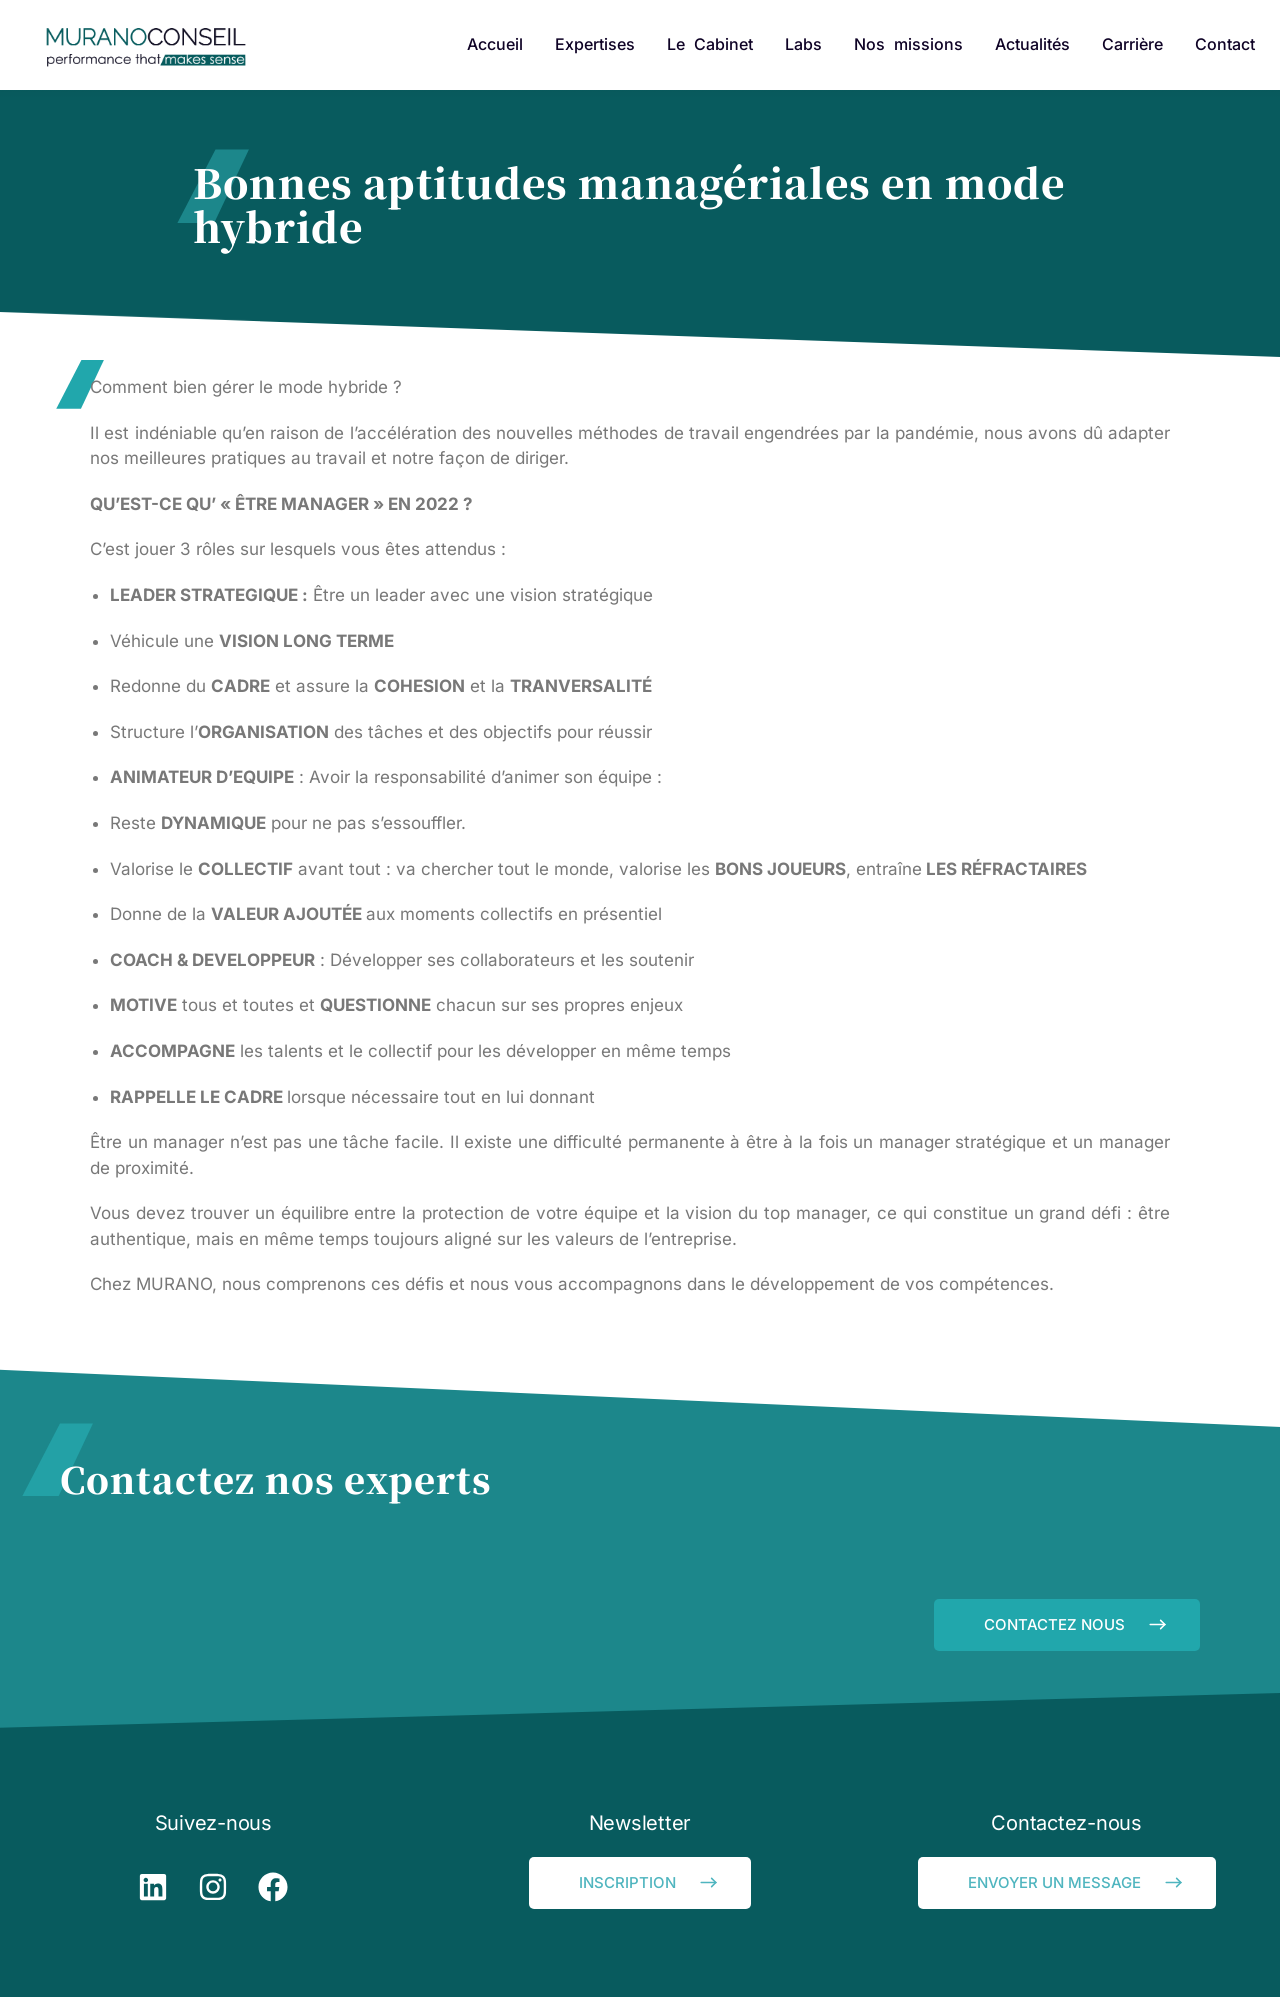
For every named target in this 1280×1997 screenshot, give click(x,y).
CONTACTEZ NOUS (1077, 1624)
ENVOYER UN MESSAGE (1077, 1882)
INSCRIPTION (650, 1882)
